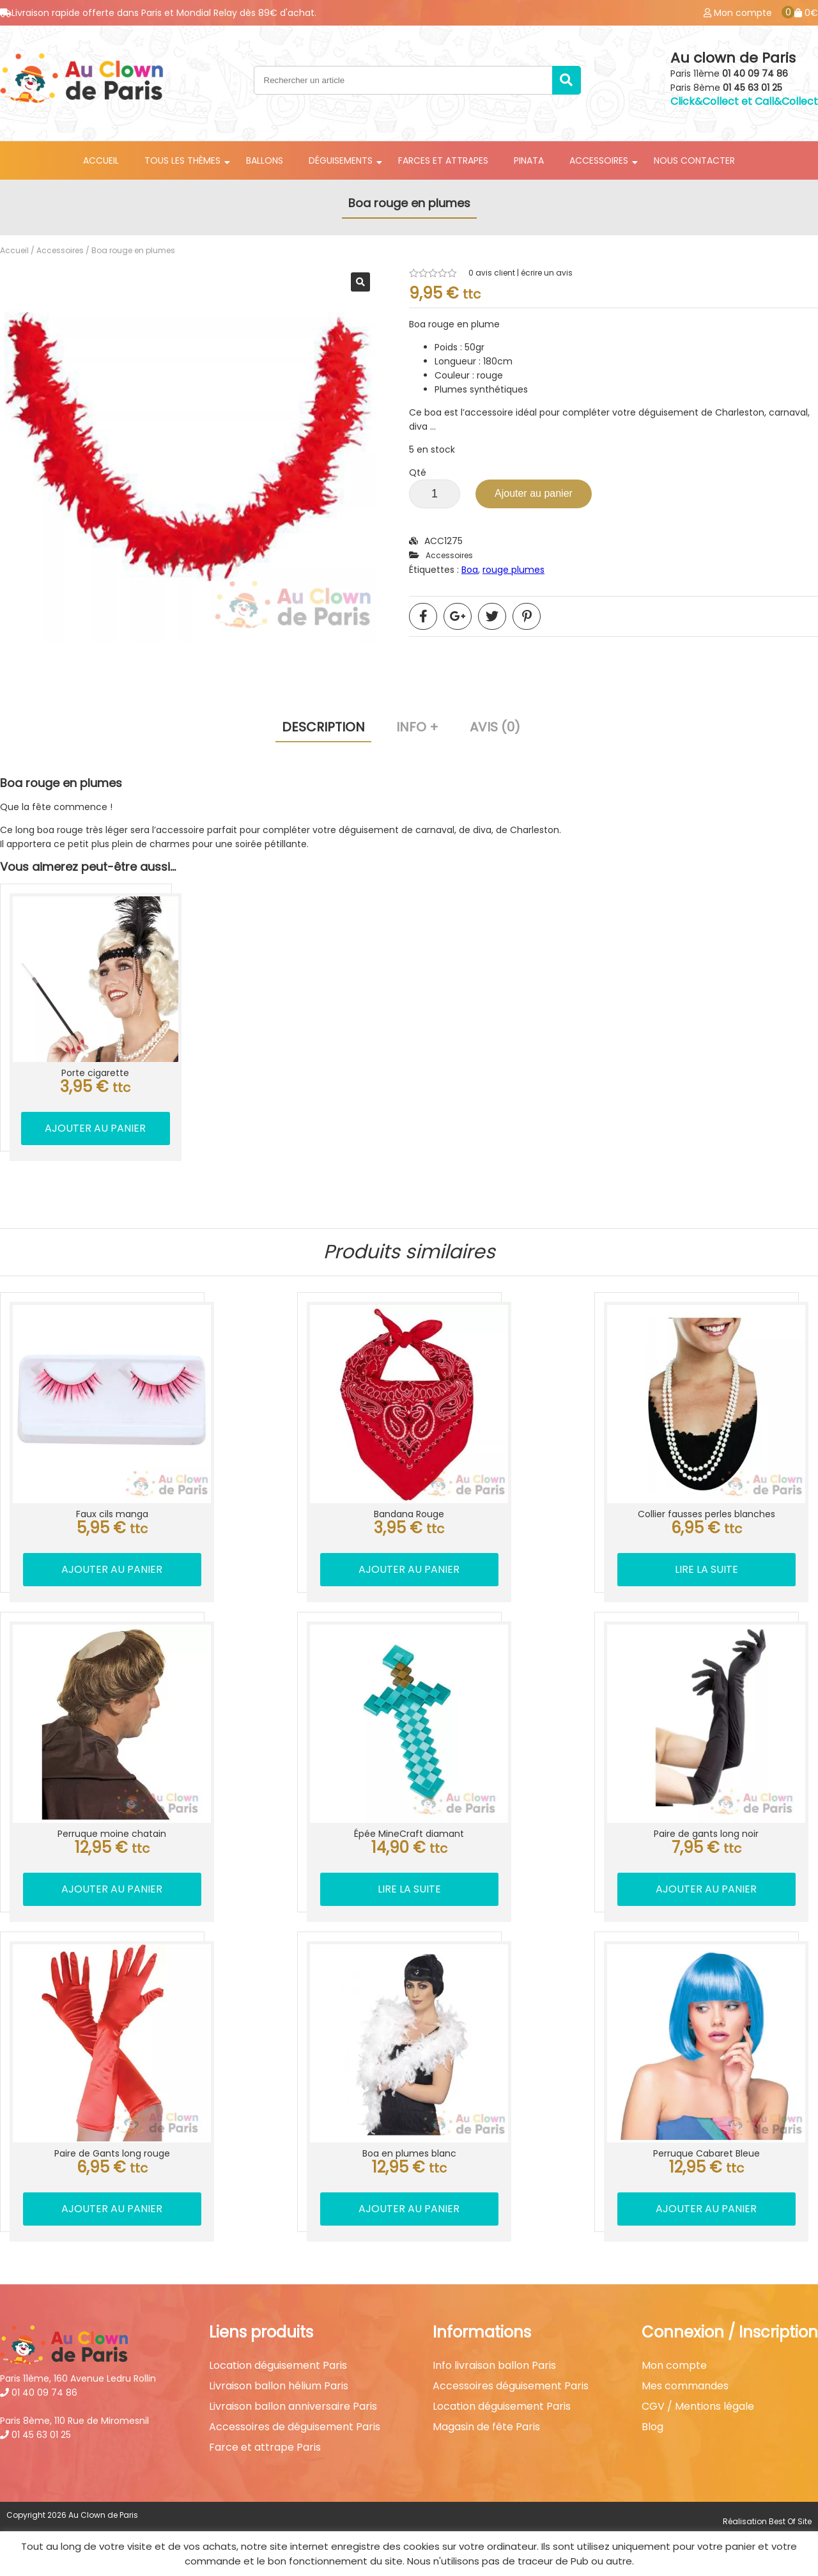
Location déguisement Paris (278, 2366)
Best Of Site (790, 2521)
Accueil (101, 160)
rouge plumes (513, 569)
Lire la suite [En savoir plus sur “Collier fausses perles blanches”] (706, 1569)
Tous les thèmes (182, 160)
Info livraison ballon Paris (494, 2366)
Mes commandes (685, 2386)
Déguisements (341, 160)
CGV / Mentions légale (698, 2407)
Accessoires (598, 160)
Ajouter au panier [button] (95, 1128)
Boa (469, 569)
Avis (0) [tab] (495, 727)
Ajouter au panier (534, 493)
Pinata (529, 160)
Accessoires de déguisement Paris (294, 2427)
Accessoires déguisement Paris (511, 2386)
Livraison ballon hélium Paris (278, 2386)
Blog (652, 2427)
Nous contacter (694, 160)
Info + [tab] (417, 727)
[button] (360, 282)
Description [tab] (323, 727)
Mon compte (674, 2366)
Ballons (264, 160)
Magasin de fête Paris (486, 2427)
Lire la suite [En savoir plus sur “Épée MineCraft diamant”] (409, 1889)
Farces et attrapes (443, 160)
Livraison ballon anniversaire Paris (293, 2407)
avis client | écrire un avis (520, 273)
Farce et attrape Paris (265, 2447)
